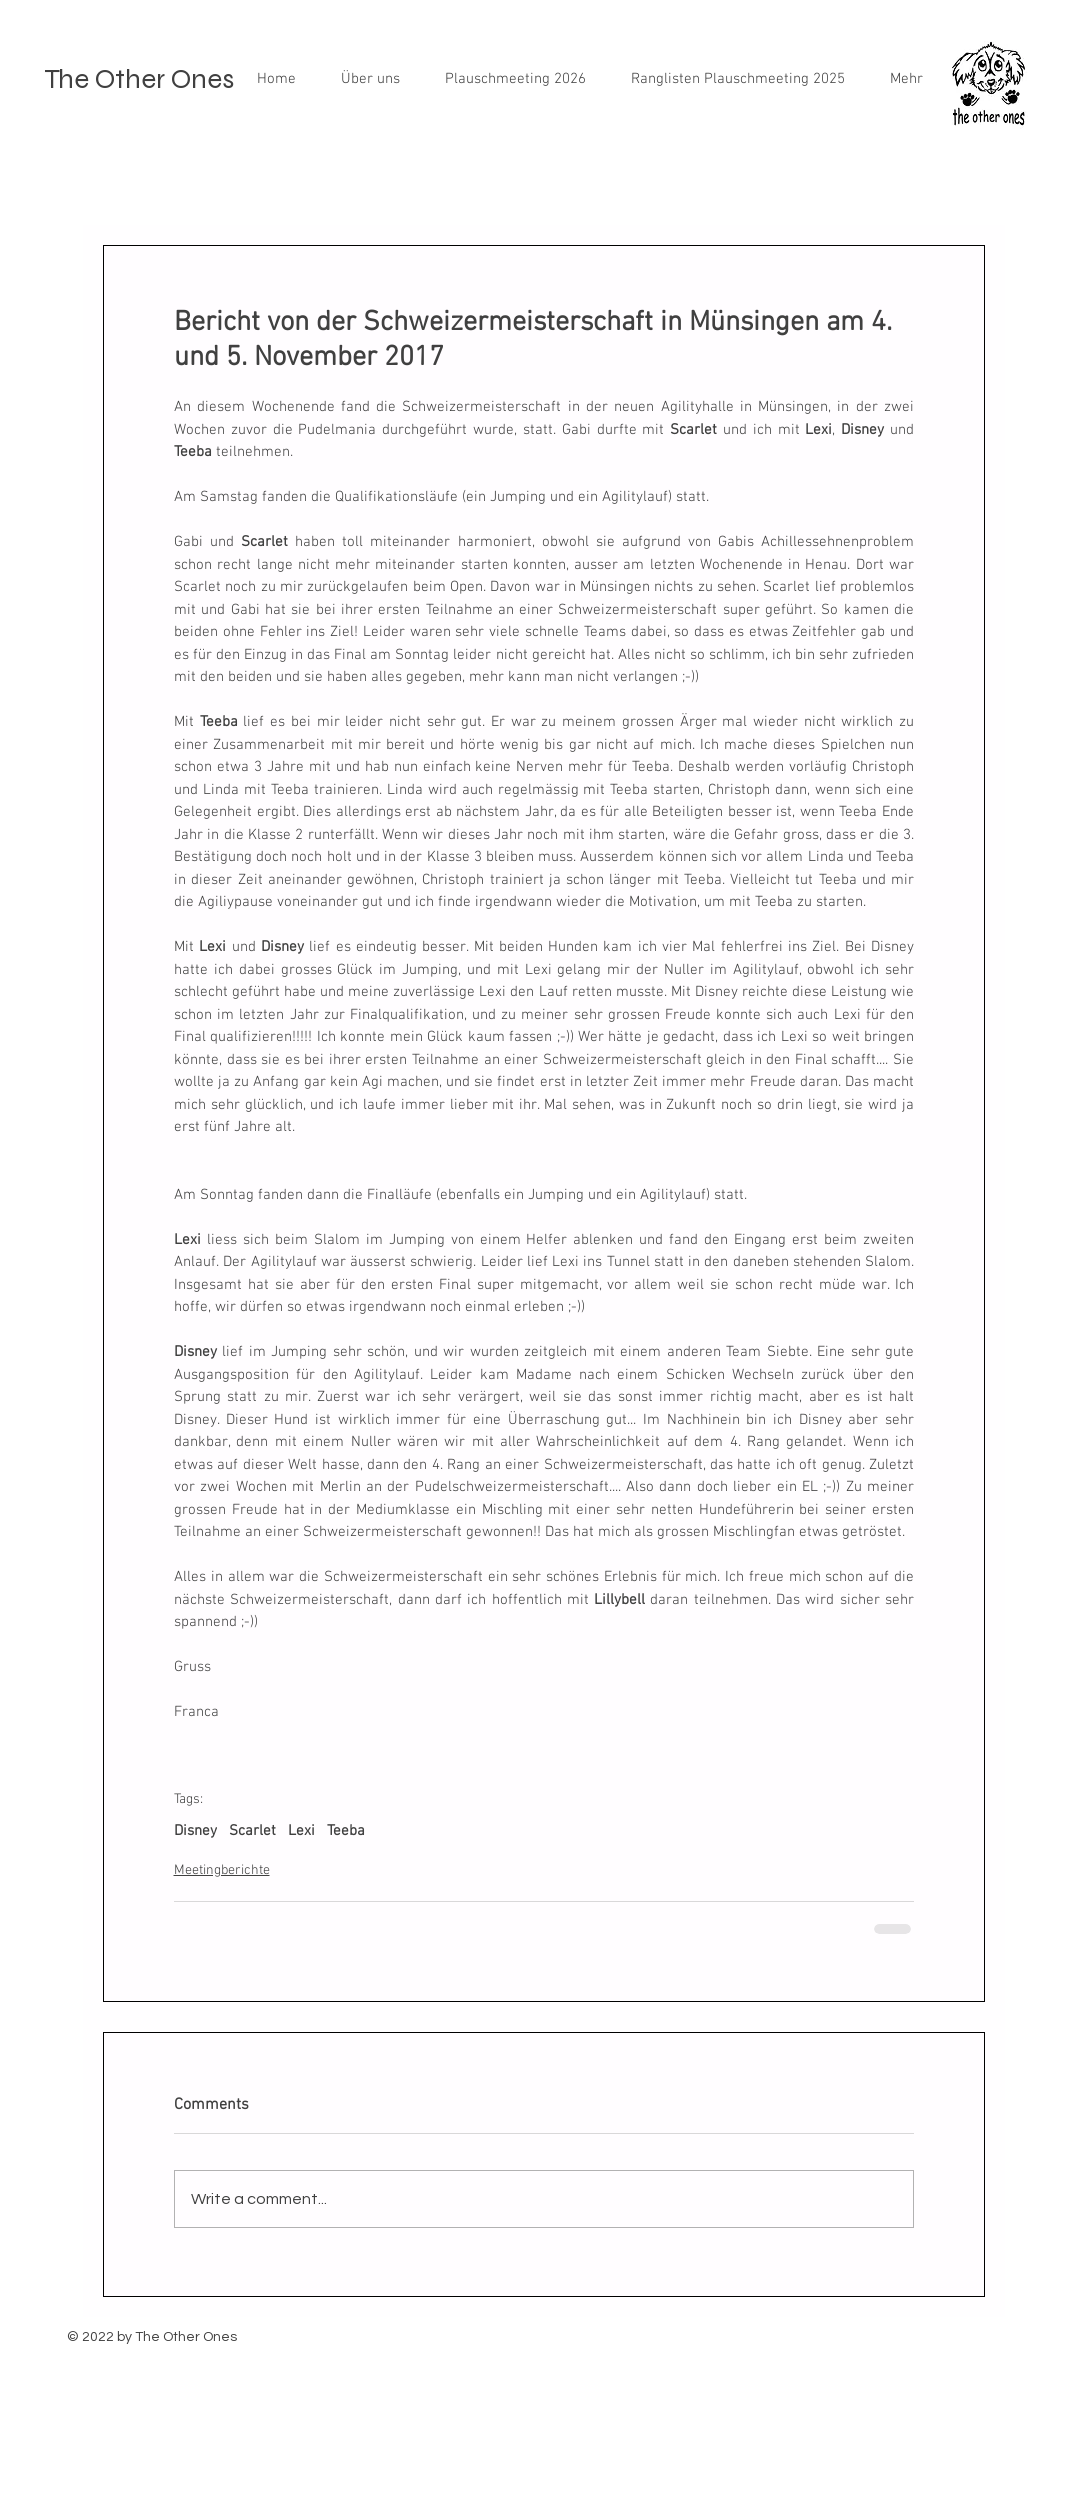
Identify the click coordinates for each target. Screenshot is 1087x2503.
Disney (195, 1831)
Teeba (346, 1831)
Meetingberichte (222, 1870)
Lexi (301, 1831)
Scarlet (252, 1831)
